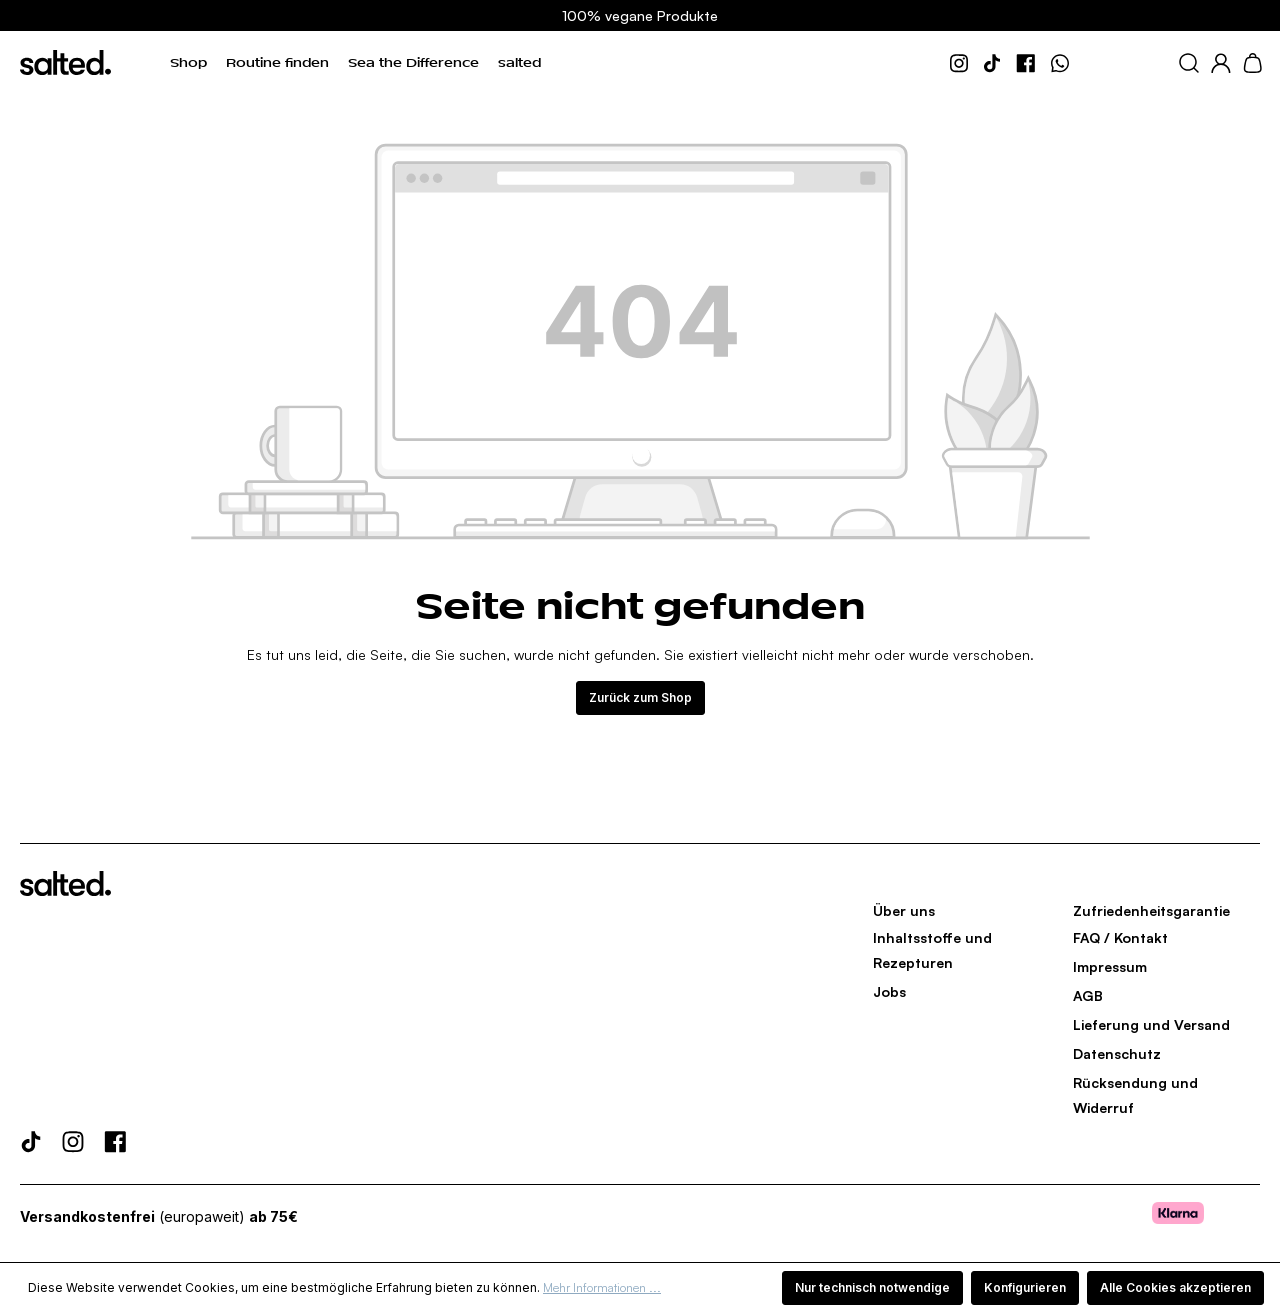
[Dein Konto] (1221, 63)
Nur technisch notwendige (872, 1287)
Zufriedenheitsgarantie (1151, 910)
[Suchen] (1189, 63)
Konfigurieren (1025, 1287)
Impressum (1110, 966)
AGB (1088, 995)
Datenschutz (1117, 1053)
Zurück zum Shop (640, 697)
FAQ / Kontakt (1120, 937)
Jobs (889, 991)
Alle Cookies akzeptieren (1175, 1287)
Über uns (904, 910)
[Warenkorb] (1252, 63)
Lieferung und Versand (1151, 1024)
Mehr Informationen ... (602, 1287)
